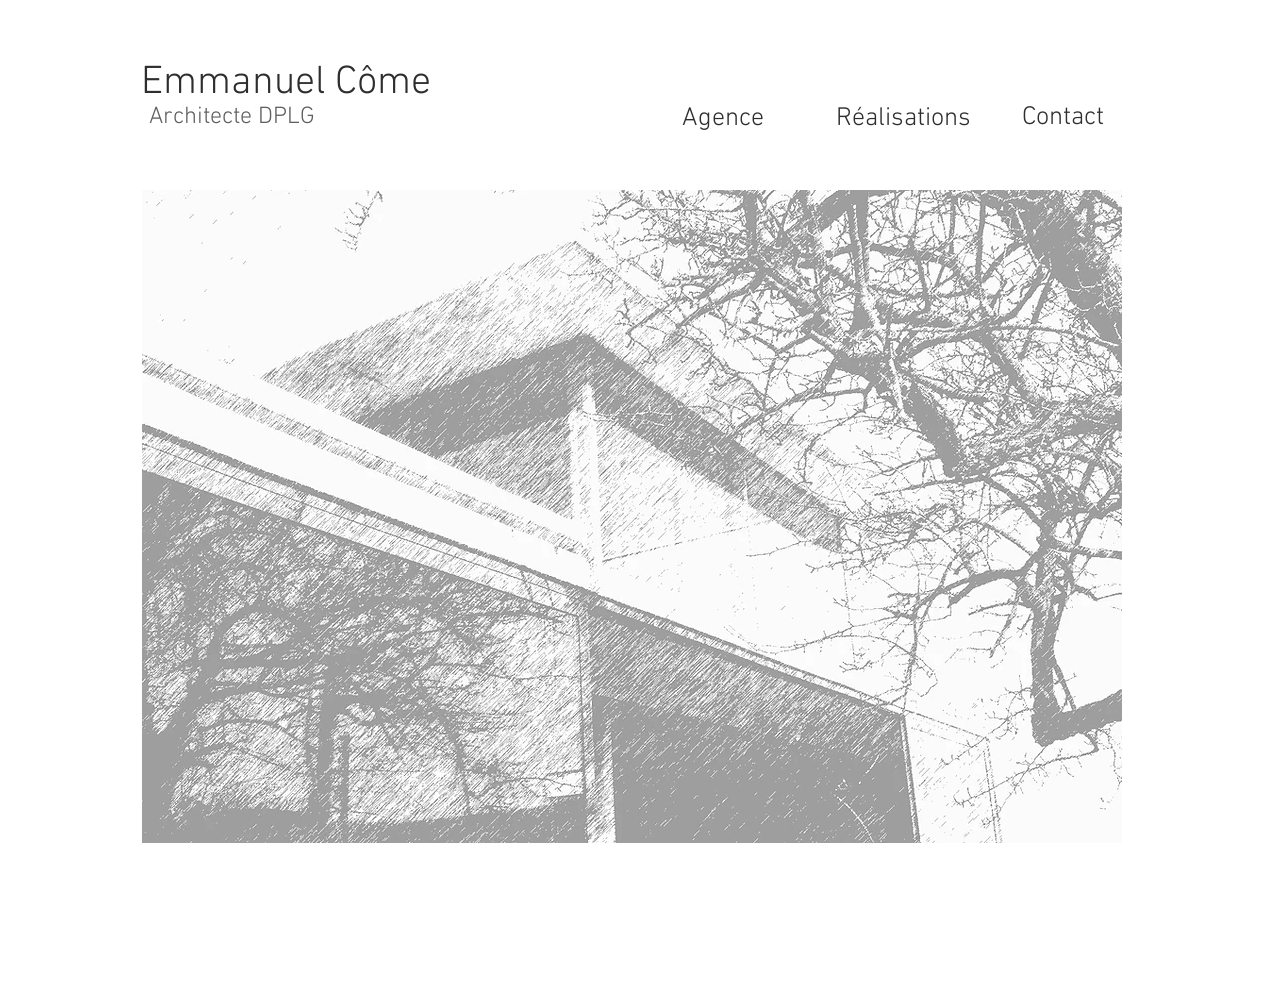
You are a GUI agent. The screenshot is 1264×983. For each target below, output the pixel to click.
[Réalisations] (903, 119)
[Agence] (723, 119)
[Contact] (1063, 118)
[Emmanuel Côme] (285, 82)
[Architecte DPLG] (232, 118)
